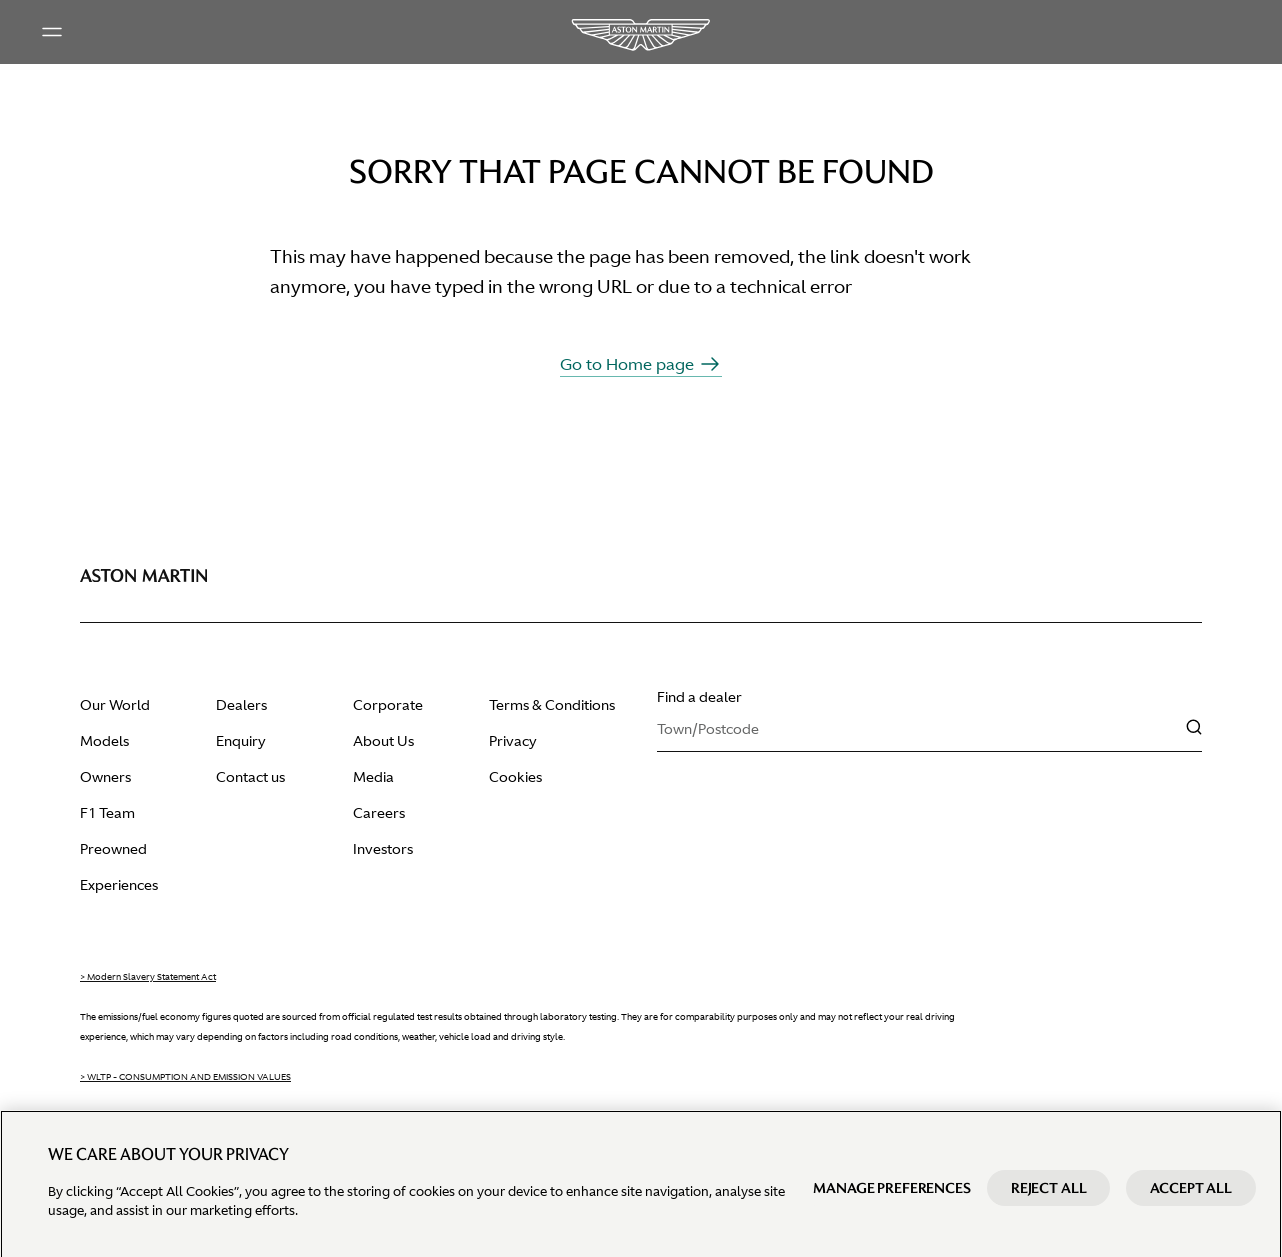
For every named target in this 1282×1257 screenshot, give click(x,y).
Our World (115, 705)
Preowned (113, 849)
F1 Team (107, 813)
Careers (379, 813)
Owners (105, 777)
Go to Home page (641, 364)
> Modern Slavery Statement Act (148, 977)
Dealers (241, 705)
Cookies (515, 777)
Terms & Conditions (552, 705)
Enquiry (241, 741)
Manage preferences (891, 1199)
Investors (383, 849)
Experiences (119, 885)
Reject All (1049, 1199)
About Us (383, 741)
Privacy (513, 741)
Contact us (250, 777)
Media (373, 777)
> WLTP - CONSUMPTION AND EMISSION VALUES (185, 1077)
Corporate (388, 705)
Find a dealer (699, 697)
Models (104, 741)
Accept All (1191, 1199)
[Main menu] (52, 32)
